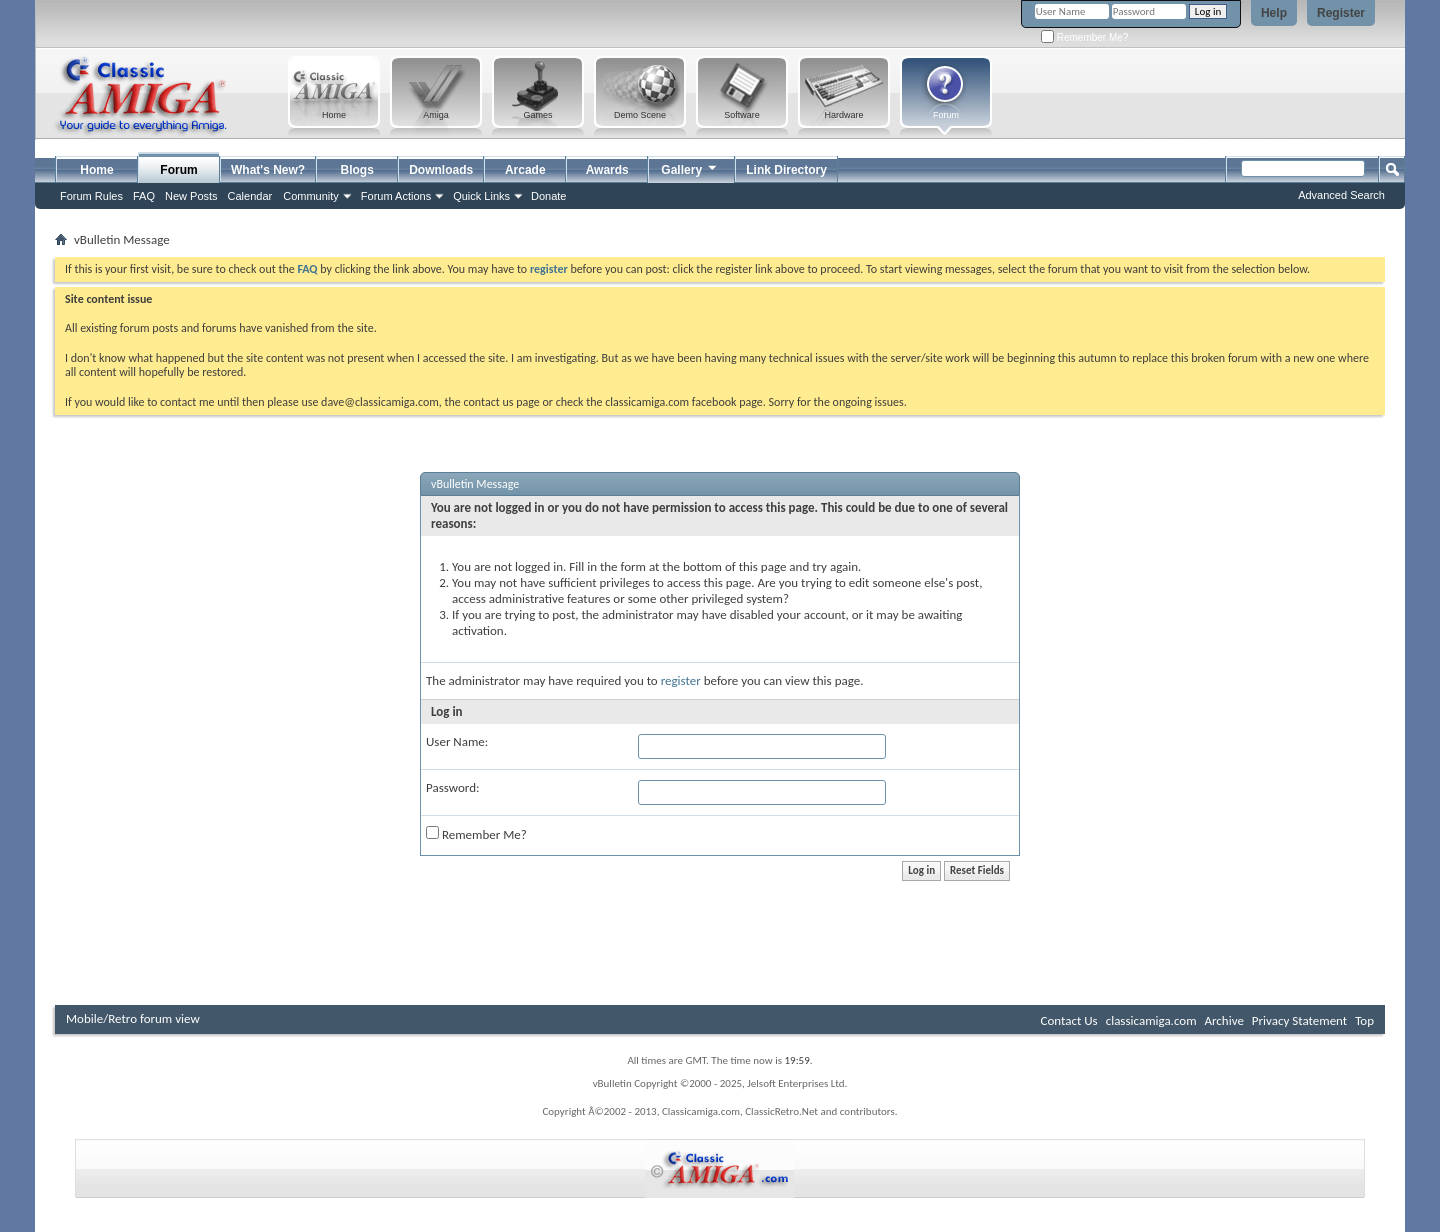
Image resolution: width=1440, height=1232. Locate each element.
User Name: (457, 741)
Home (96, 170)
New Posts (191, 196)
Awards (607, 170)
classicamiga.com (1151, 1020)
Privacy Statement (1299, 1020)
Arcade (525, 170)
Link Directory (786, 170)
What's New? (268, 170)
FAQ (144, 196)
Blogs (357, 170)
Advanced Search (1341, 195)
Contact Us (1069, 1020)
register (681, 680)
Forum (178, 170)
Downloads (441, 170)
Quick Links (481, 196)
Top (1364, 1020)
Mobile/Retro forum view (133, 1018)
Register (1341, 13)
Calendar (250, 196)
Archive (1223, 1020)
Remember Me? (1084, 37)
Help (1274, 13)
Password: (452, 787)
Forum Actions (396, 196)
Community (311, 196)
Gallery (690, 167)
